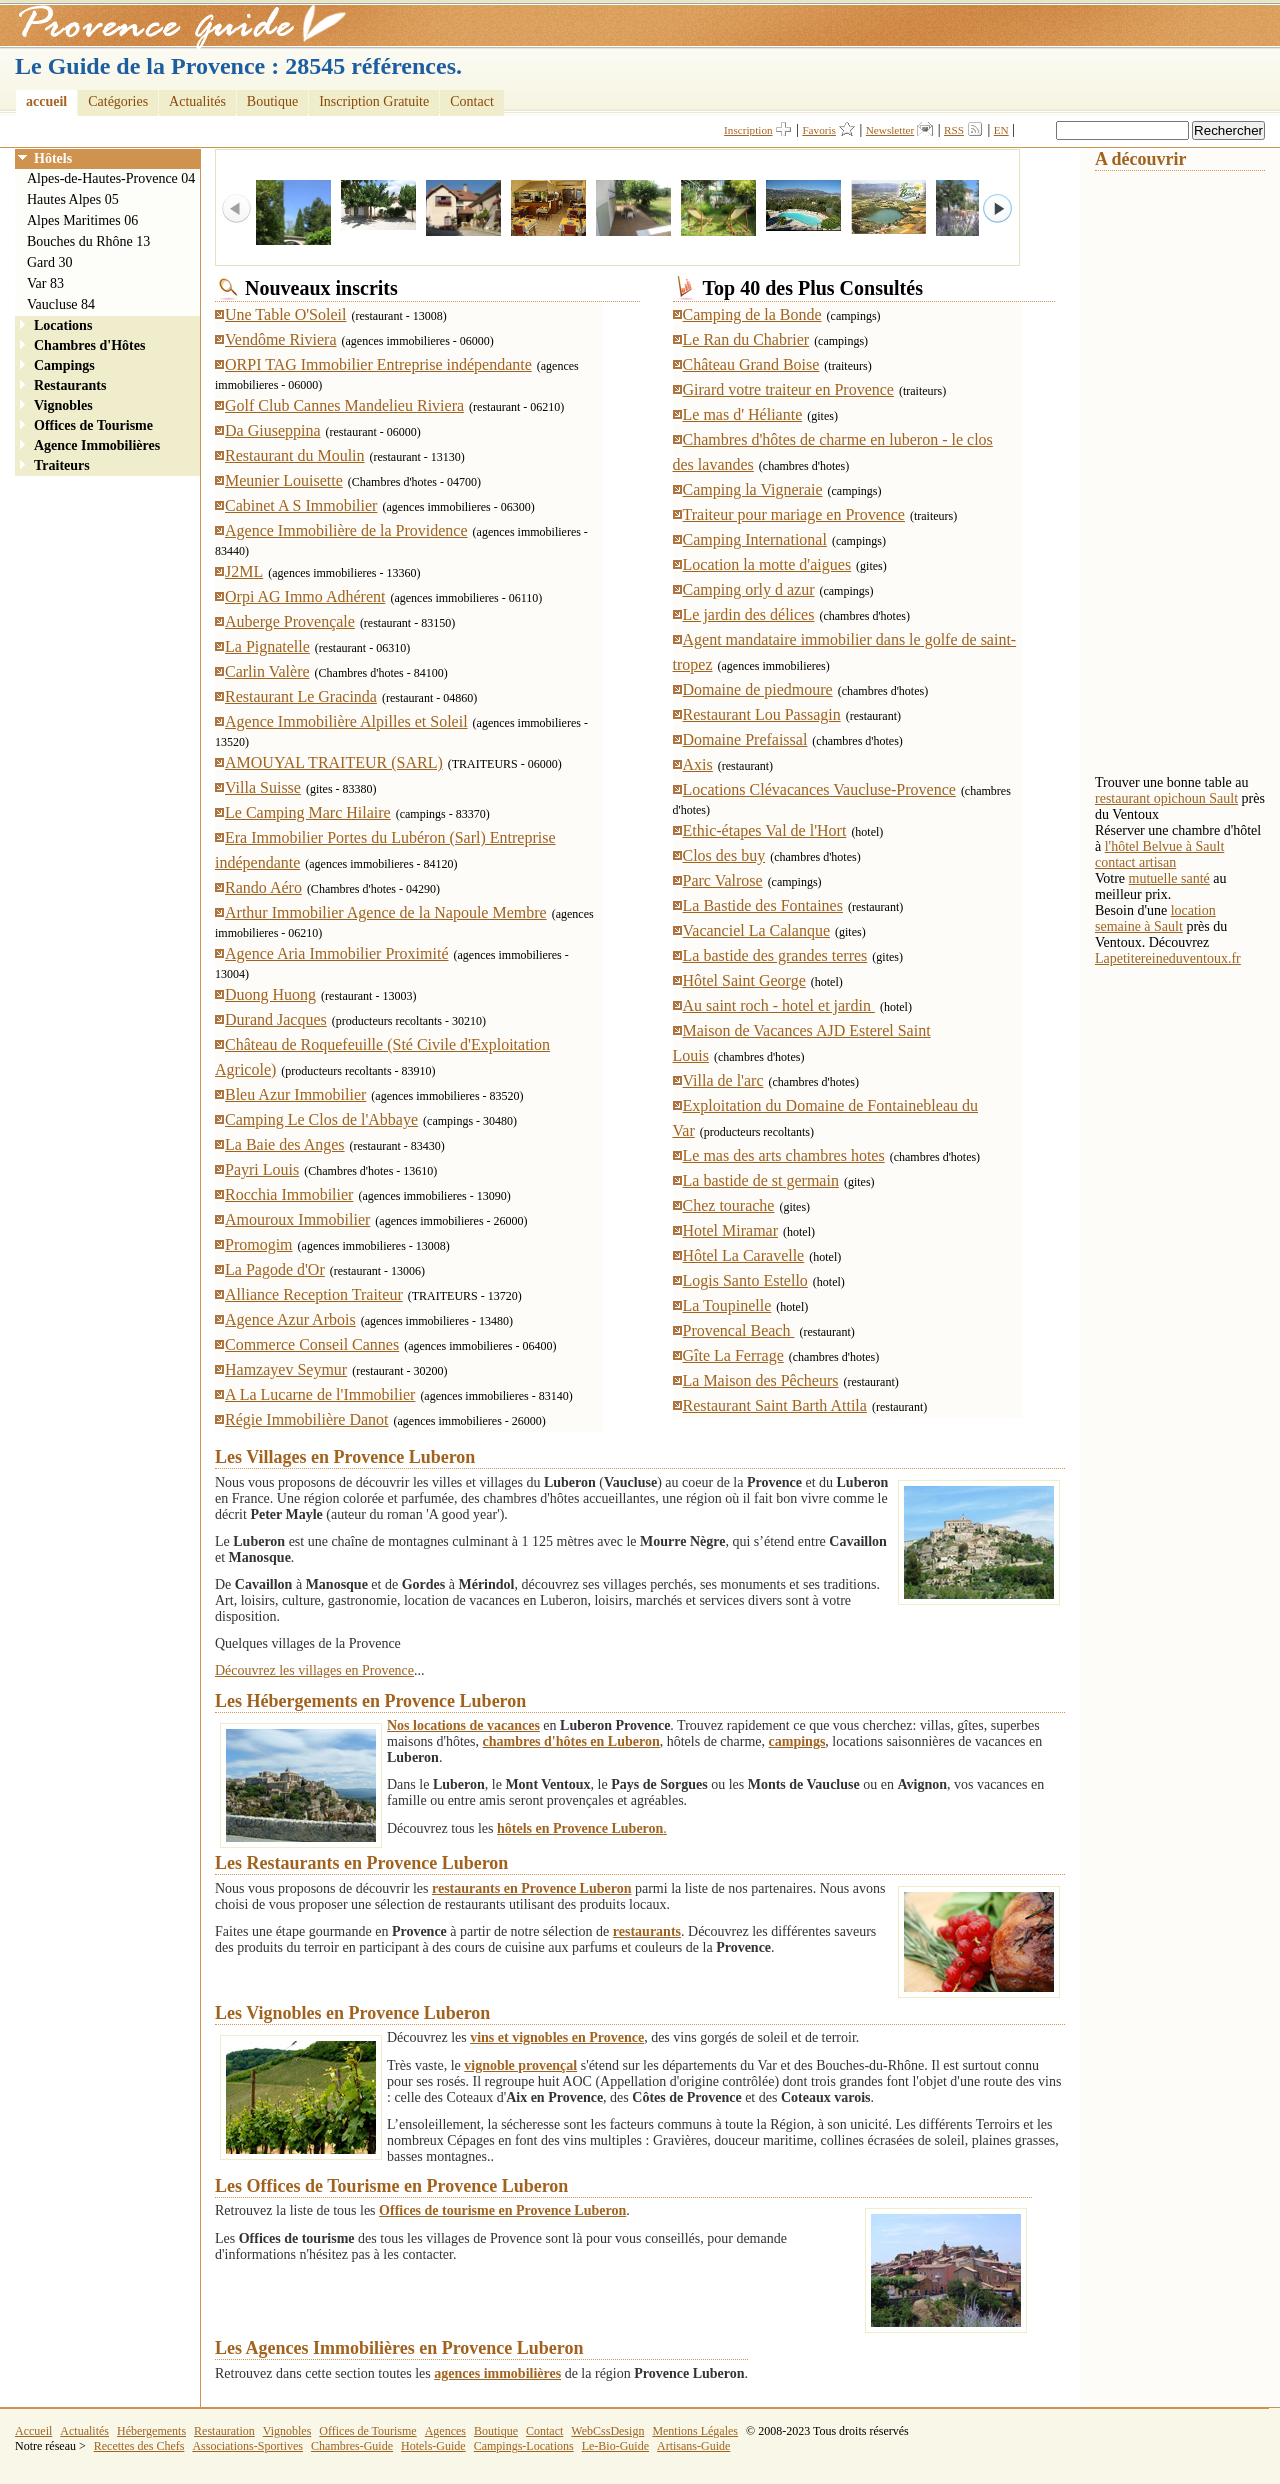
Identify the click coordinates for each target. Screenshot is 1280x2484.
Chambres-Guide (352, 2446)
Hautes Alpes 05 (73, 199)
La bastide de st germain (761, 1180)
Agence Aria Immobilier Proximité (337, 953)
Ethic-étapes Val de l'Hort (765, 830)
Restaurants (70, 385)
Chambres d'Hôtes (89, 345)
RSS (954, 130)
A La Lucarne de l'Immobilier (320, 1394)
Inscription (748, 130)
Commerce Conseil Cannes (312, 1344)
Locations (63, 325)
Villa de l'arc (723, 1080)
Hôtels (53, 158)
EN (1001, 130)
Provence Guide (175, 25)
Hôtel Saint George (744, 980)
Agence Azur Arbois (290, 1319)
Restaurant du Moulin (295, 455)
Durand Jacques (276, 1019)
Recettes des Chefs (139, 2446)
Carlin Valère (267, 671)
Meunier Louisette (284, 480)
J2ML (244, 571)
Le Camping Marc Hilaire (308, 812)
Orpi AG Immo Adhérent (305, 596)
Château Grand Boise (751, 364)
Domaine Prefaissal (745, 739)
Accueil (33, 2431)
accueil (46, 101)
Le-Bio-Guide (615, 2446)
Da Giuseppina (273, 430)
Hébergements (151, 2431)
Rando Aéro (263, 887)
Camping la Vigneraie (753, 489)
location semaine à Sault (1155, 918)
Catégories (118, 101)
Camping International (755, 539)
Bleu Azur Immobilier (295, 1094)
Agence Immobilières (97, 445)
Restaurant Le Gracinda (301, 696)
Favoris (819, 130)
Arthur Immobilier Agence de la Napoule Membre (386, 912)
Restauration (224, 2431)
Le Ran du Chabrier (746, 339)
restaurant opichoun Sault (1166, 798)
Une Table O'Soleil (285, 314)
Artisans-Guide (693, 2446)
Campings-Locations (524, 2446)
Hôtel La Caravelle (744, 1255)
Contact (472, 101)
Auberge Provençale (290, 621)
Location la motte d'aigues (767, 564)
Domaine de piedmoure (758, 689)
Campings (64, 365)
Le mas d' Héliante (743, 414)
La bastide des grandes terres (775, 955)
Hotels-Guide (433, 2446)
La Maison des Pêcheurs (761, 1380)
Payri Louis (262, 1169)
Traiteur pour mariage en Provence (794, 514)
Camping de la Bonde (752, 314)
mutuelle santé (1169, 878)
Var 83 (45, 283)
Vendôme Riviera (281, 339)
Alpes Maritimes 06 (82, 220)
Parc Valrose (723, 880)
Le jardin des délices (749, 614)
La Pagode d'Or (275, 1269)
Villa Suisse (263, 787)
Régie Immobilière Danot (307, 1419)
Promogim (259, 1244)
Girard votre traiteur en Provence (788, 389)
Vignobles (63, 405)
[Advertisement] (1175, 471)
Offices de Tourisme (93, 425)
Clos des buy (724, 855)
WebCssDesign (607, 2431)
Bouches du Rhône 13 (88, 241)
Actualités (197, 101)
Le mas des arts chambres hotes (784, 1155)
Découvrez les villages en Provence (314, 1670)
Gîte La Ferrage (733, 1355)
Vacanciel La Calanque (756, 930)
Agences (445, 2431)
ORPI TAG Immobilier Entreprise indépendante (378, 364)
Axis (698, 764)
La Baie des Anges (285, 1144)
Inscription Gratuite (374, 101)
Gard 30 (50, 262)
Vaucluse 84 (61, 304)
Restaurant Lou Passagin (762, 714)
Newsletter (890, 130)
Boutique (272, 101)
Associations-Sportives (247, 2446)
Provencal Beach (739, 1330)
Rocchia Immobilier (289, 1194)
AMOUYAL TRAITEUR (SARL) (334, 762)
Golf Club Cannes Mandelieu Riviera (344, 405)
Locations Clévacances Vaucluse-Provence (819, 789)
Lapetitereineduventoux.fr (1168, 958)
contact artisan (1135, 862)
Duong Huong (270, 994)
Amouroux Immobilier (297, 1219)
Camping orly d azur (749, 589)
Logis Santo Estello (745, 1280)
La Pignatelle (267, 646)
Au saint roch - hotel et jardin (779, 1005)
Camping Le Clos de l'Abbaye (321, 1119)
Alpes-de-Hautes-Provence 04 (111, 178)
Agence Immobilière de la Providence (346, 530)
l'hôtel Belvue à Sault (1165, 846)
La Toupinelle (727, 1305)
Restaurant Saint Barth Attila (775, 1405)
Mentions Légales (695, 2431)
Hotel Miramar (731, 1230)
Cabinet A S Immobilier (301, 505)
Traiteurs (62, 465)
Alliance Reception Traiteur (314, 1294)
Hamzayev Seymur (286, 1369)
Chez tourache (729, 1205)
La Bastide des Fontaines (763, 905)
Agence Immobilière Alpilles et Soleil (346, 721)
